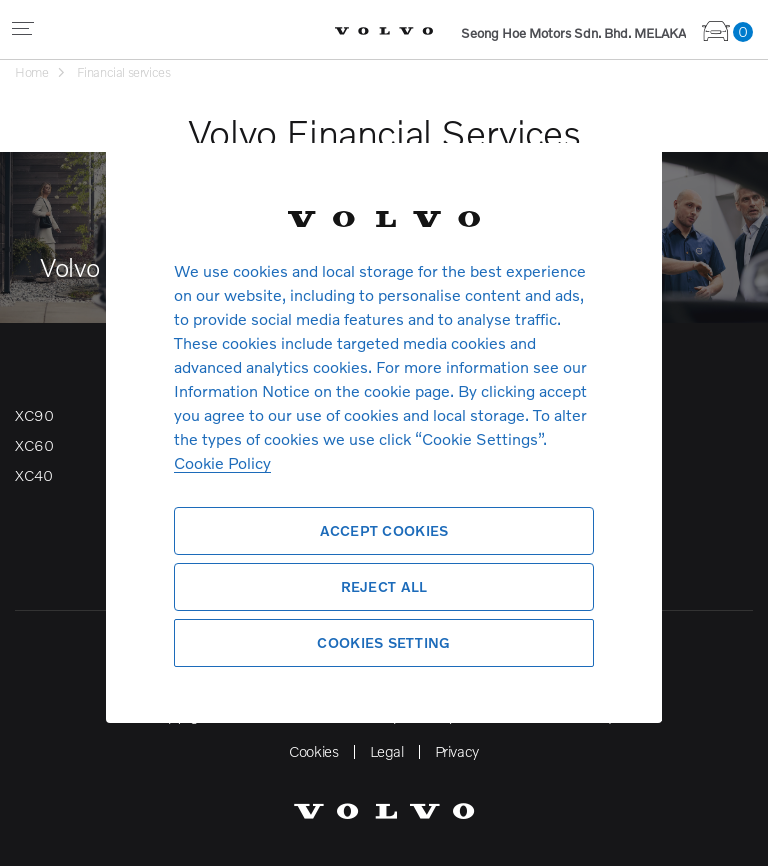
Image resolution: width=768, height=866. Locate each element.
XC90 (34, 415)
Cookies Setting (383, 642)
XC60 (34, 445)
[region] (384, 433)
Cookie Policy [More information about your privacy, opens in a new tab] (222, 462)
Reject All (384, 586)
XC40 (33, 475)
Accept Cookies (384, 530)
